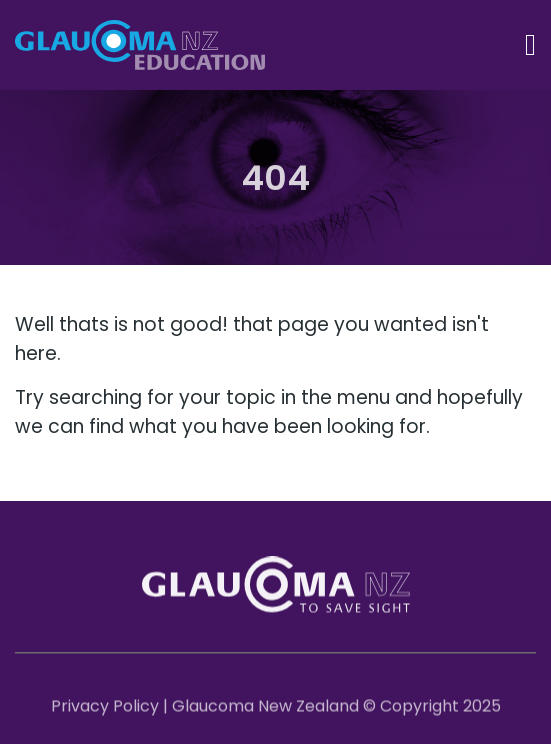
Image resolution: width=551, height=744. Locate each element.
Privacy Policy (105, 708)
